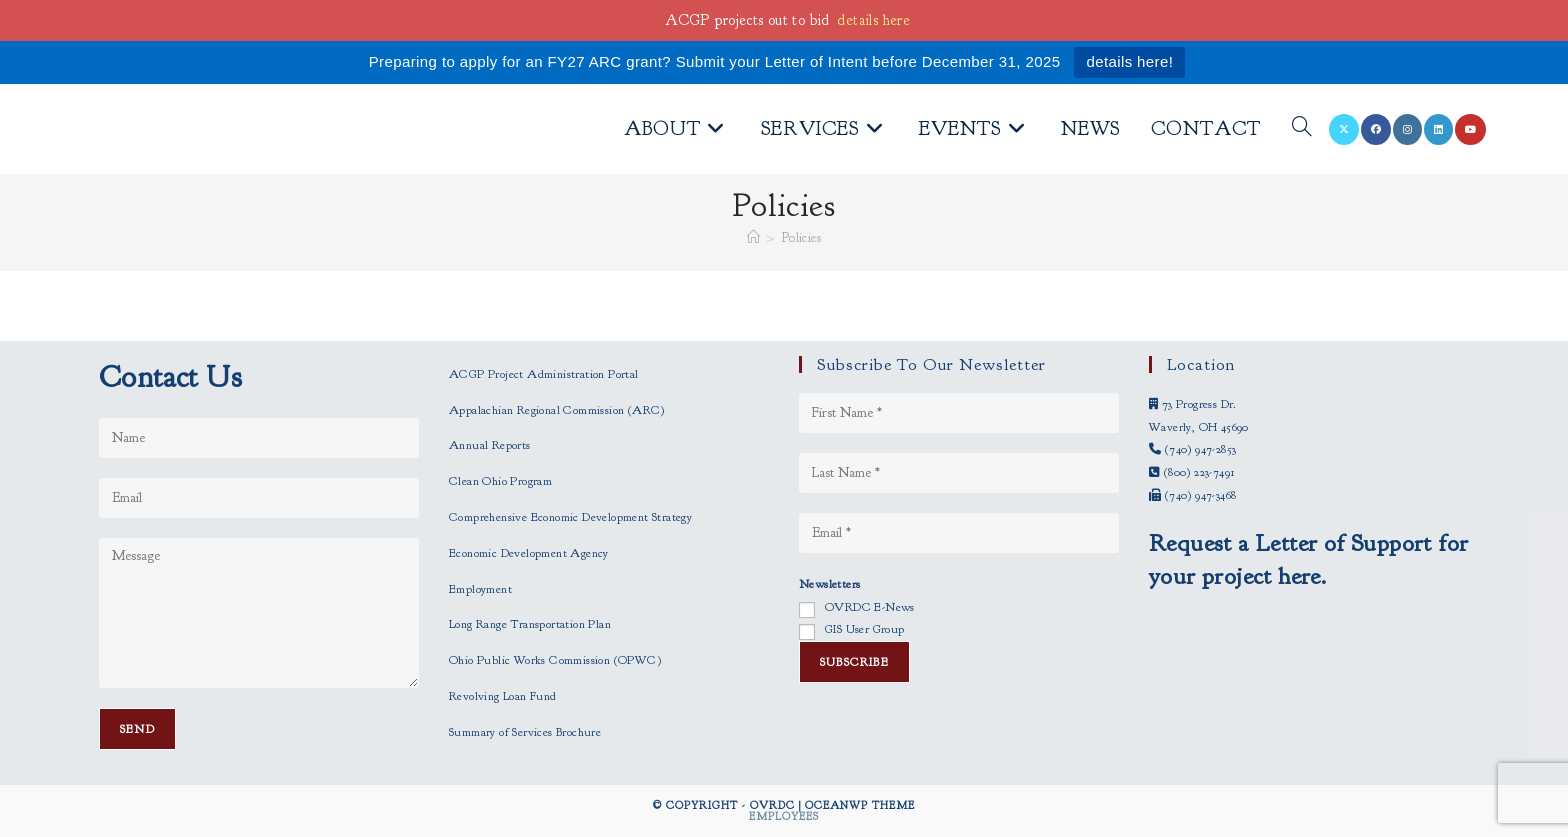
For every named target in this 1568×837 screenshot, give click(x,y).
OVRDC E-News (870, 607)
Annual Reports (490, 445)
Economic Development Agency (529, 553)
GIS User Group (865, 629)
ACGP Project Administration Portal (544, 374)
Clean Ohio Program (500, 481)
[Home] (753, 238)
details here (873, 20)
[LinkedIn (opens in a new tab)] (1438, 129)
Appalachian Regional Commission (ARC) (557, 410)
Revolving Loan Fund (503, 696)
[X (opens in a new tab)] (1344, 129)
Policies (801, 238)
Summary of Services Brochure (525, 732)
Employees (784, 816)
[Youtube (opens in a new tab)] (1470, 129)
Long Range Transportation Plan (530, 624)
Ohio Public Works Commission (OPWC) (555, 660)
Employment (480, 589)
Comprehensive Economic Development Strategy (570, 517)
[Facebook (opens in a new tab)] (1376, 129)
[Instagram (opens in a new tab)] (1407, 129)
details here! (1129, 61)
